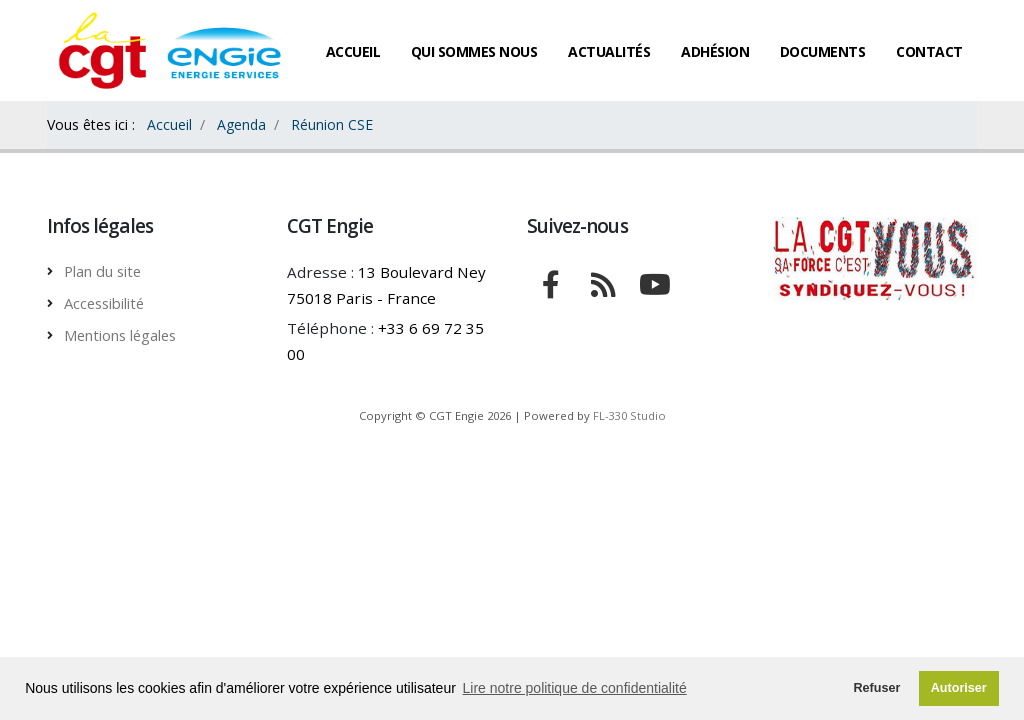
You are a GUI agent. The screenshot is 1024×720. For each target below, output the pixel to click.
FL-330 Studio (629, 415)
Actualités (609, 51)
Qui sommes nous (474, 51)
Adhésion (715, 51)
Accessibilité (109, 303)
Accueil (353, 51)
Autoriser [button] (959, 688)
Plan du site (106, 271)
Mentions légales (126, 335)
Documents (823, 51)
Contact (929, 51)
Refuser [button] (876, 688)
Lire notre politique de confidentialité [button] (575, 688)
